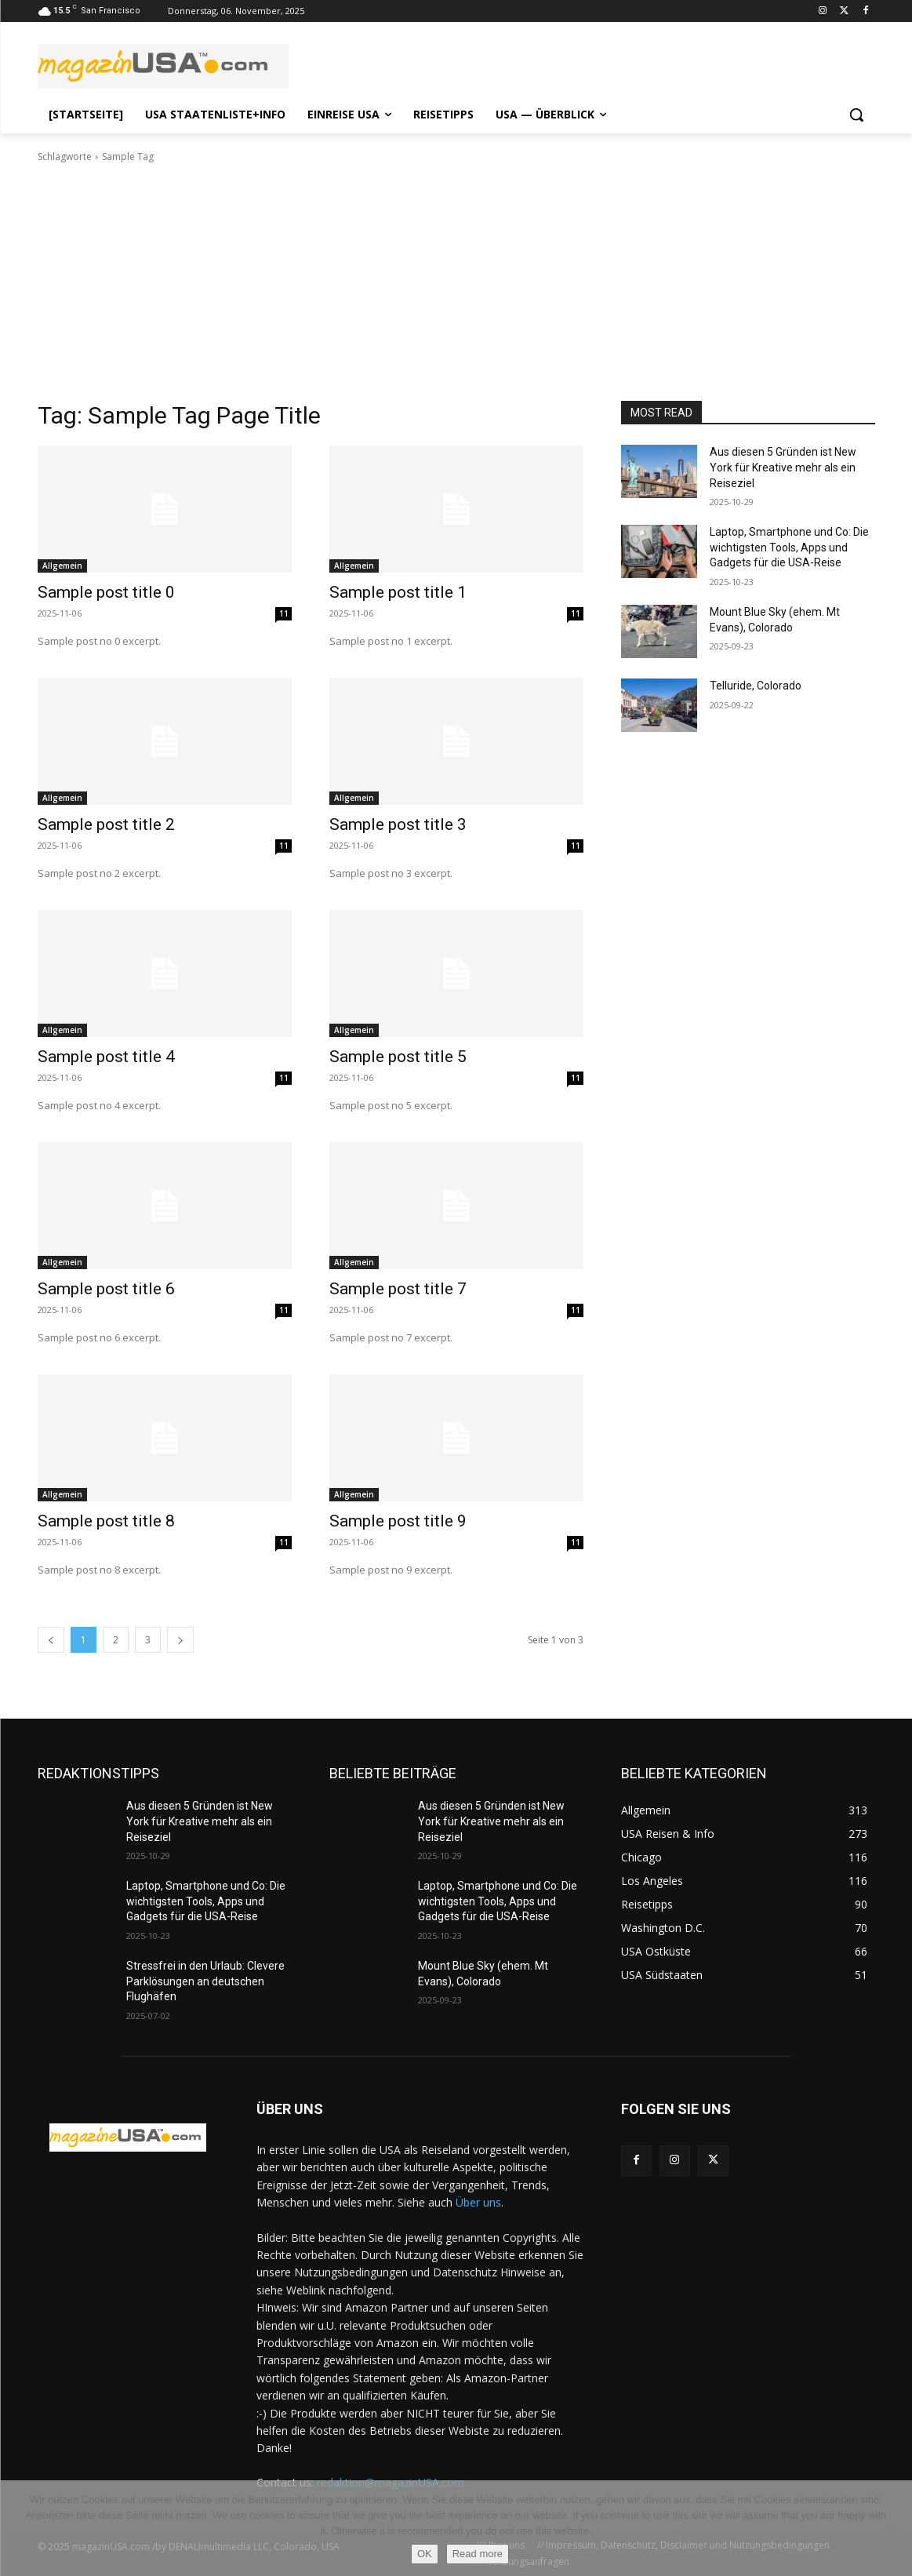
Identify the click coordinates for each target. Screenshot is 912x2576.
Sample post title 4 (106, 1056)
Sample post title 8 (106, 1521)
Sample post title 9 (398, 1521)
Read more (477, 2554)
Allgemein (62, 565)
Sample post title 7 (398, 1288)
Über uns (478, 2202)
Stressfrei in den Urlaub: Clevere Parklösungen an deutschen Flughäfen (205, 1981)
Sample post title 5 (398, 1056)
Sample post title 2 (106, 824)
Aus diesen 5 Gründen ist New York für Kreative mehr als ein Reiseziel (783, 467)
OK (424, 2554)
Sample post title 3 (398, 824)
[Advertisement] (456, 282)
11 (284, 613)
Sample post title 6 (106, 1288)
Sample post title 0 (106, 592)
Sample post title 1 (398, 592)
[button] (856, 114)
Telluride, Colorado (755, 685)
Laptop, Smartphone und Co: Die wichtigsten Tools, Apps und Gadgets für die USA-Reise (789, 547)
